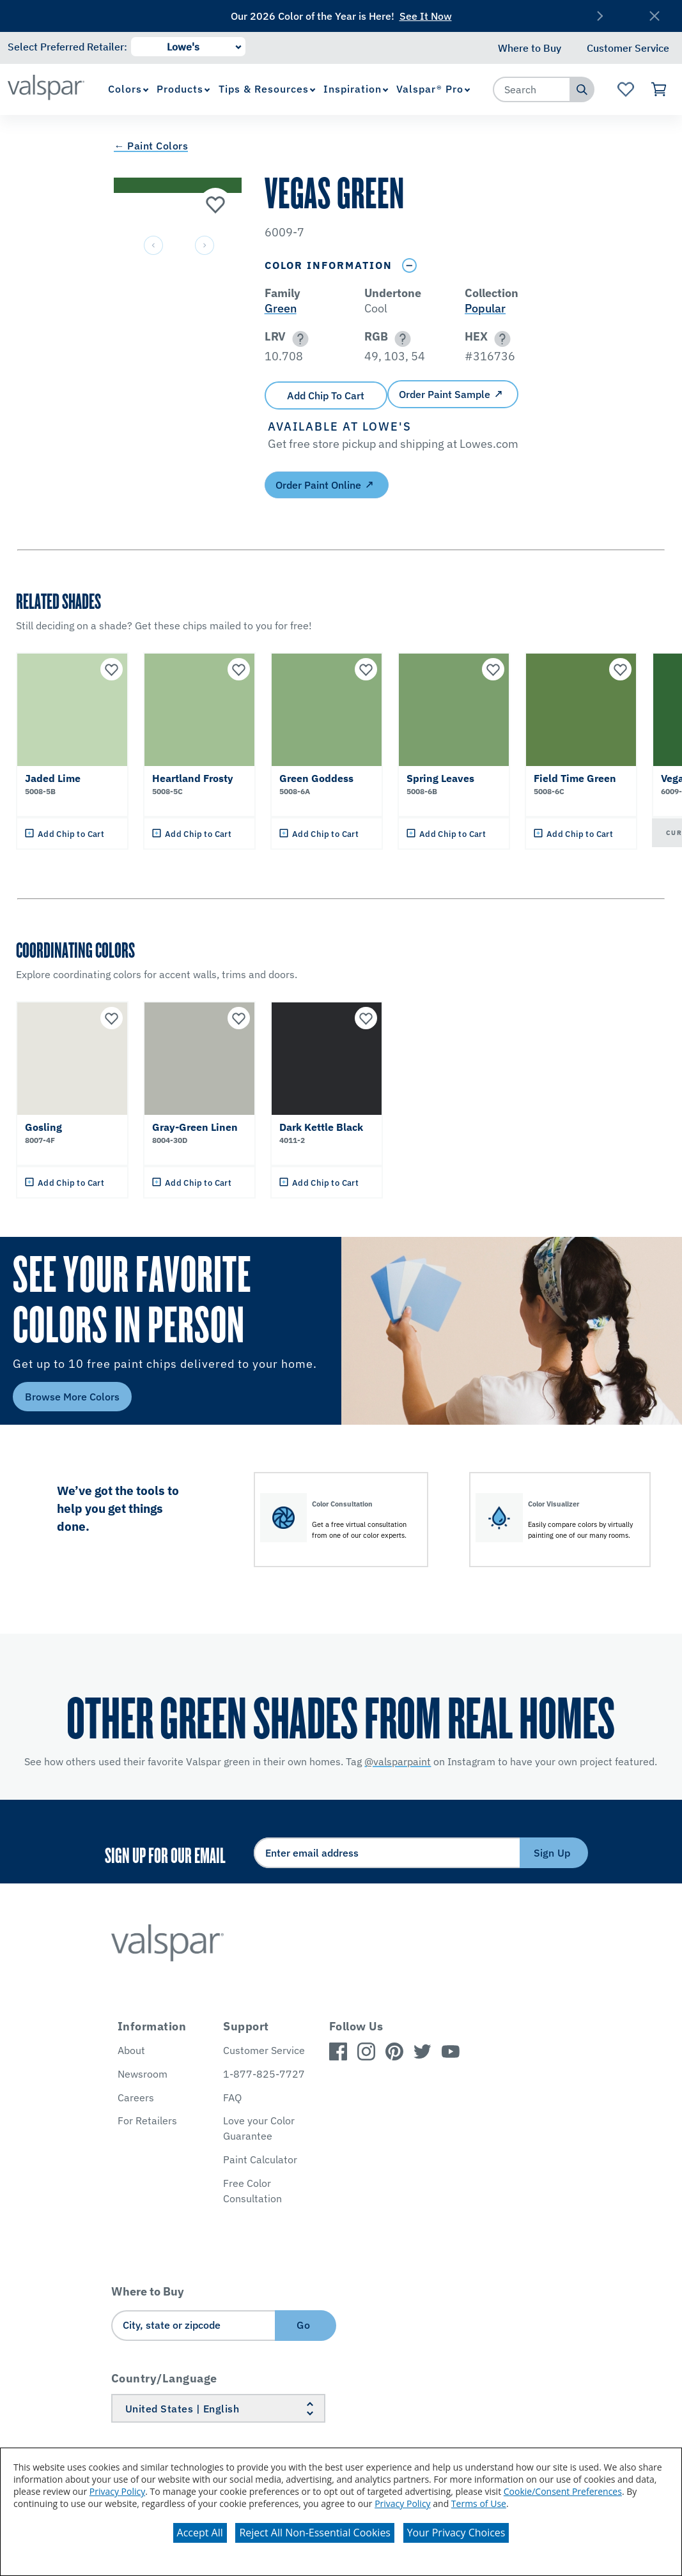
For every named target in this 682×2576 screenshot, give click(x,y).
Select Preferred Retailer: (67, 46)
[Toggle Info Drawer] (409, 265)
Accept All (200, 2533)
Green (281, 308)
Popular (485, 308)
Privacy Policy (117, 2491)
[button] (298, 339)
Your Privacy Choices (456, 2533)
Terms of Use (478, 2503)
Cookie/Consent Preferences (563, 2491)
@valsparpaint (397, 1761)
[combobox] (532, 89)
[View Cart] (659, 89)
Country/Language (164, 2378)
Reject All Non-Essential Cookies (315, 2533)
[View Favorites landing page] (626, 89)
